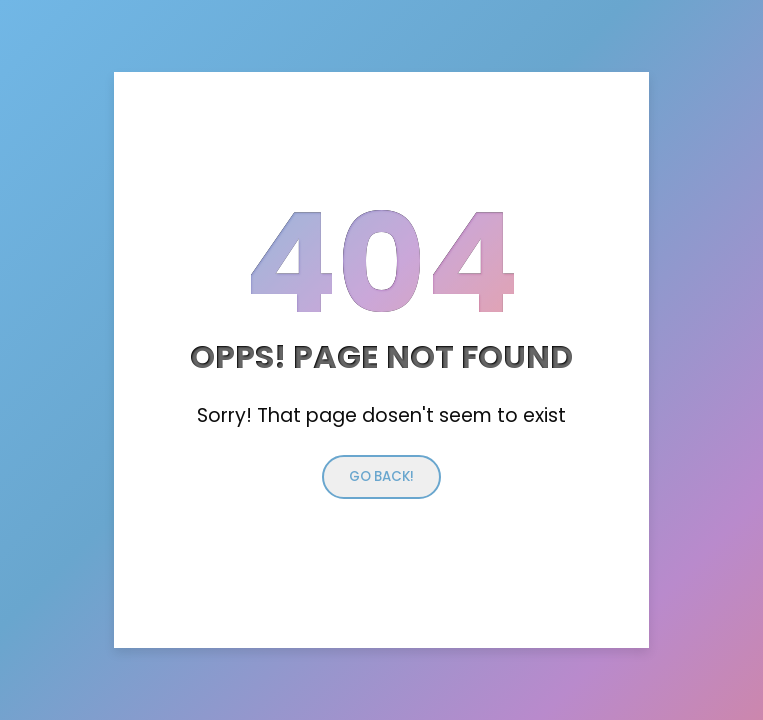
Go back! (381, 476)
